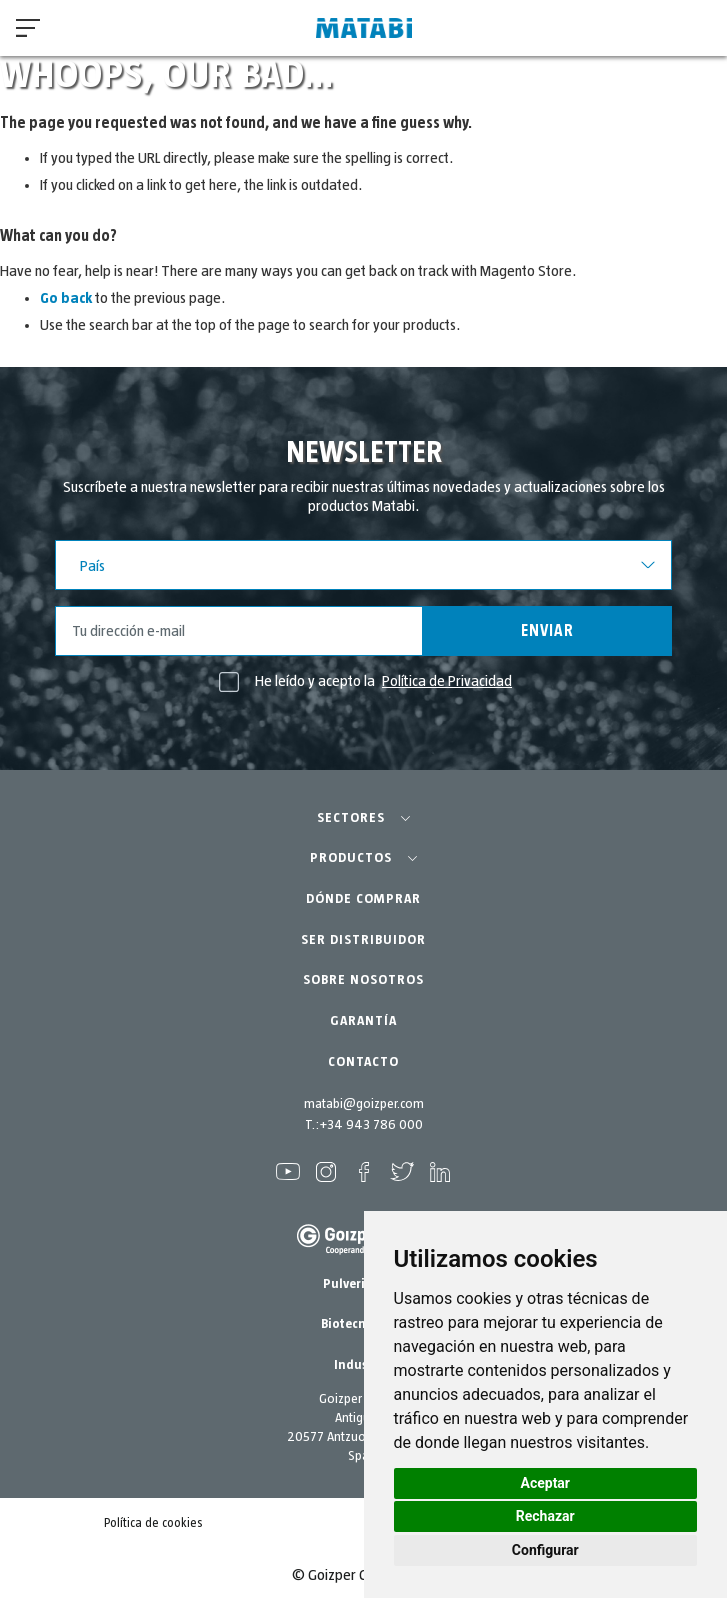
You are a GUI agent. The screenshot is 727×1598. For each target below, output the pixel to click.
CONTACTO (363, 1062)
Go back (66, 298)
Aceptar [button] (546, 1483)
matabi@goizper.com (364, 1104)
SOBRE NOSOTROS (363, 980)
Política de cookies (153, 1523)
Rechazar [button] (545, 1516)
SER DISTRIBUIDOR (363, 940)
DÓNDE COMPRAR (363, 899)
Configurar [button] (545, 1550)
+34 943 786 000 (371, 1125)
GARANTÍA (363, 1021)
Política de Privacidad (447, 681)
